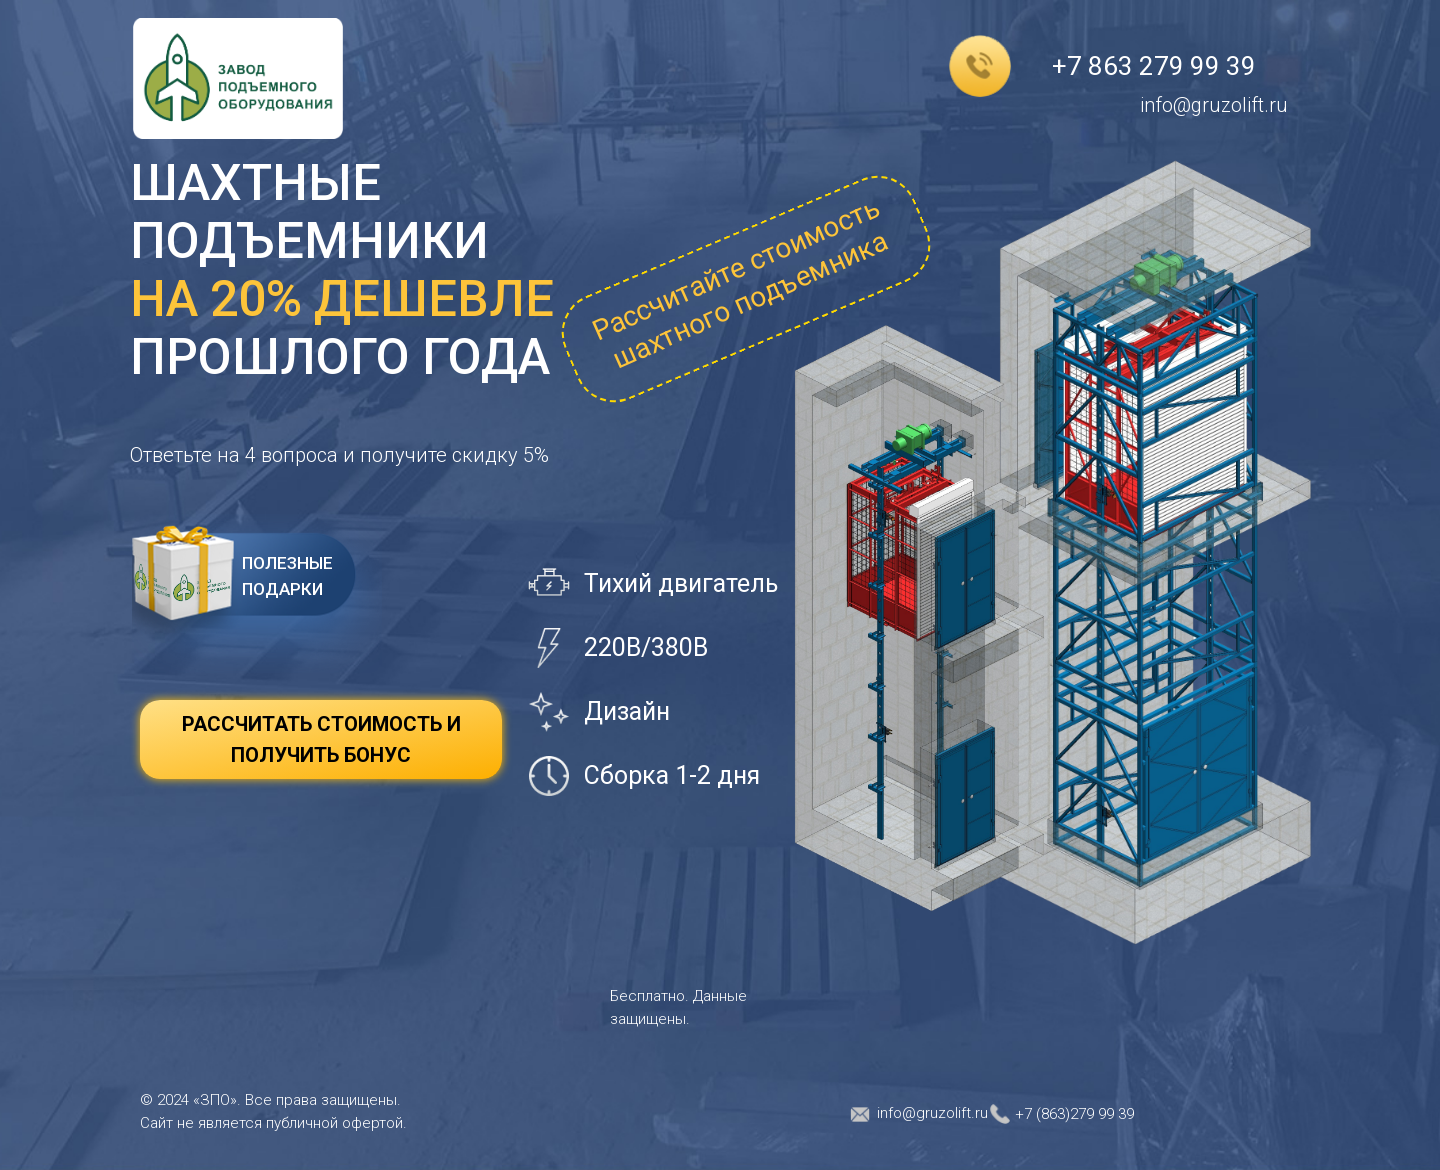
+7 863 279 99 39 (1154, 66)
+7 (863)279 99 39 (1074, 1114)
